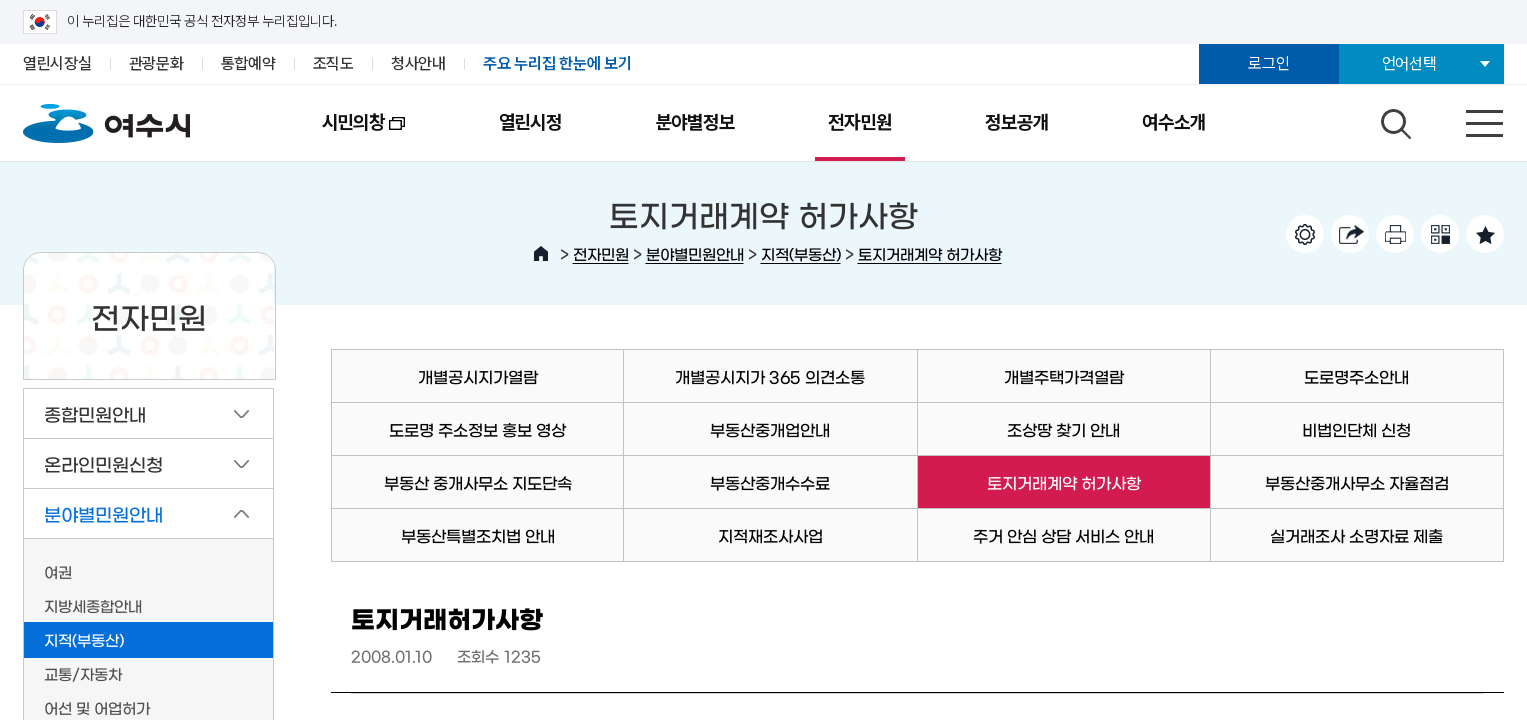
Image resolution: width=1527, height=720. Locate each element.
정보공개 (1016, 122)
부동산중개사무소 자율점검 (1357, 482)
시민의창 (340, 136)
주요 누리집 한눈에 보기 (557, 63)
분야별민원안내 (695, 253)
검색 (1393, 119)
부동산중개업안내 (770, 429)
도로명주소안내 (1356, 376)
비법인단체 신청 (1356, 429)
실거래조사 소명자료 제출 (1356, 535)
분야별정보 (695, 122)
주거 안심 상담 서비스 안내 (1063, 535)
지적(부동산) (801, 253)
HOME (541, 254)
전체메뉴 (1467, 119)
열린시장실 (57, 63)
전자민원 (859, 122)
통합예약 (248, 63)
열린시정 (530, 122)
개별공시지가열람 (478, 376)
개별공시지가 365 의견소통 (770, 376)
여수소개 (1173, 122)
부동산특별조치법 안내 (478, 535)
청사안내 (418, 63)
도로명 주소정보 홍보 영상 (477, 429)
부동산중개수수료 (770, 482)
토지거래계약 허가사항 (930, 253)
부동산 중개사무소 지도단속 (478, 482)
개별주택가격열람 (1064, 376)
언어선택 (1409, 63)
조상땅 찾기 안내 (1063, 429)
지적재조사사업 (770, 535)
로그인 (1268, 63)
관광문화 (156, 63)
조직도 (333, 63)
